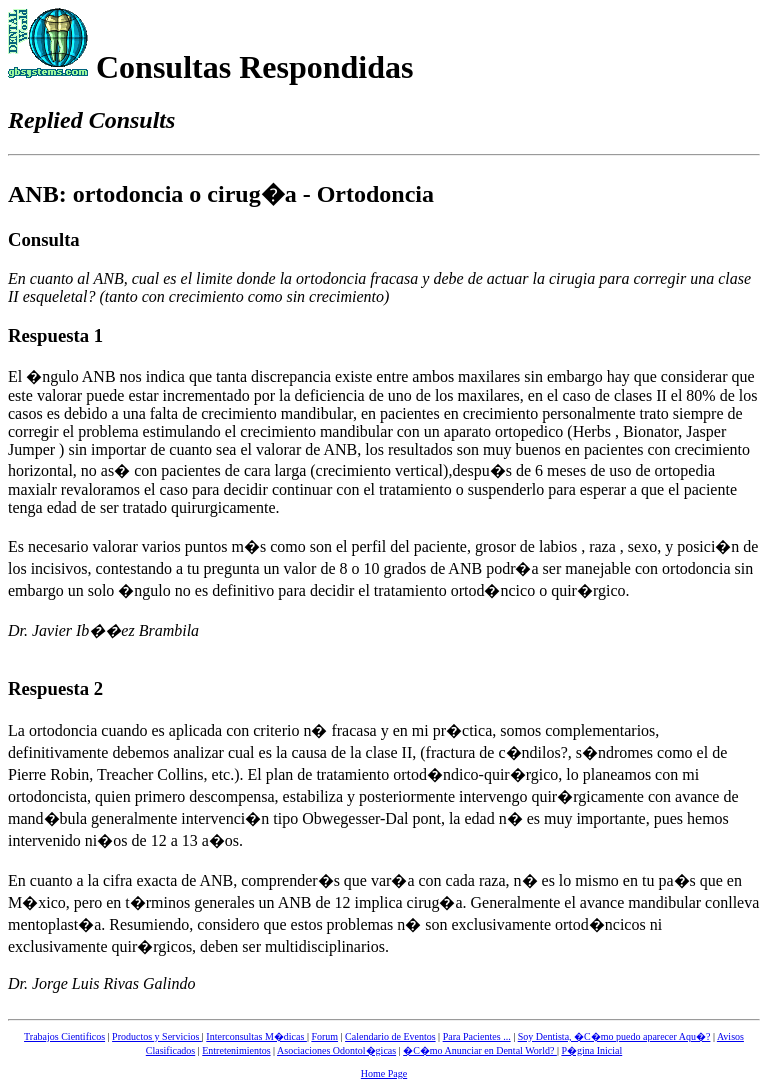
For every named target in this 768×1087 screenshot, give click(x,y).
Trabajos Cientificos (64, 1036)
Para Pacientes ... (477, 1036)
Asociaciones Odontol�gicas (336, 1050)
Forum (324, 1036)
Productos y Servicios (157, 1036)
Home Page (384, 1073)
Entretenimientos (236, 1050)
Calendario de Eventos (390, 1036)
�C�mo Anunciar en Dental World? (480, 1050)
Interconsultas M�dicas (256, 1036)
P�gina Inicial (591, 1050)
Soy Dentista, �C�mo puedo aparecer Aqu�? (614, 1036)
